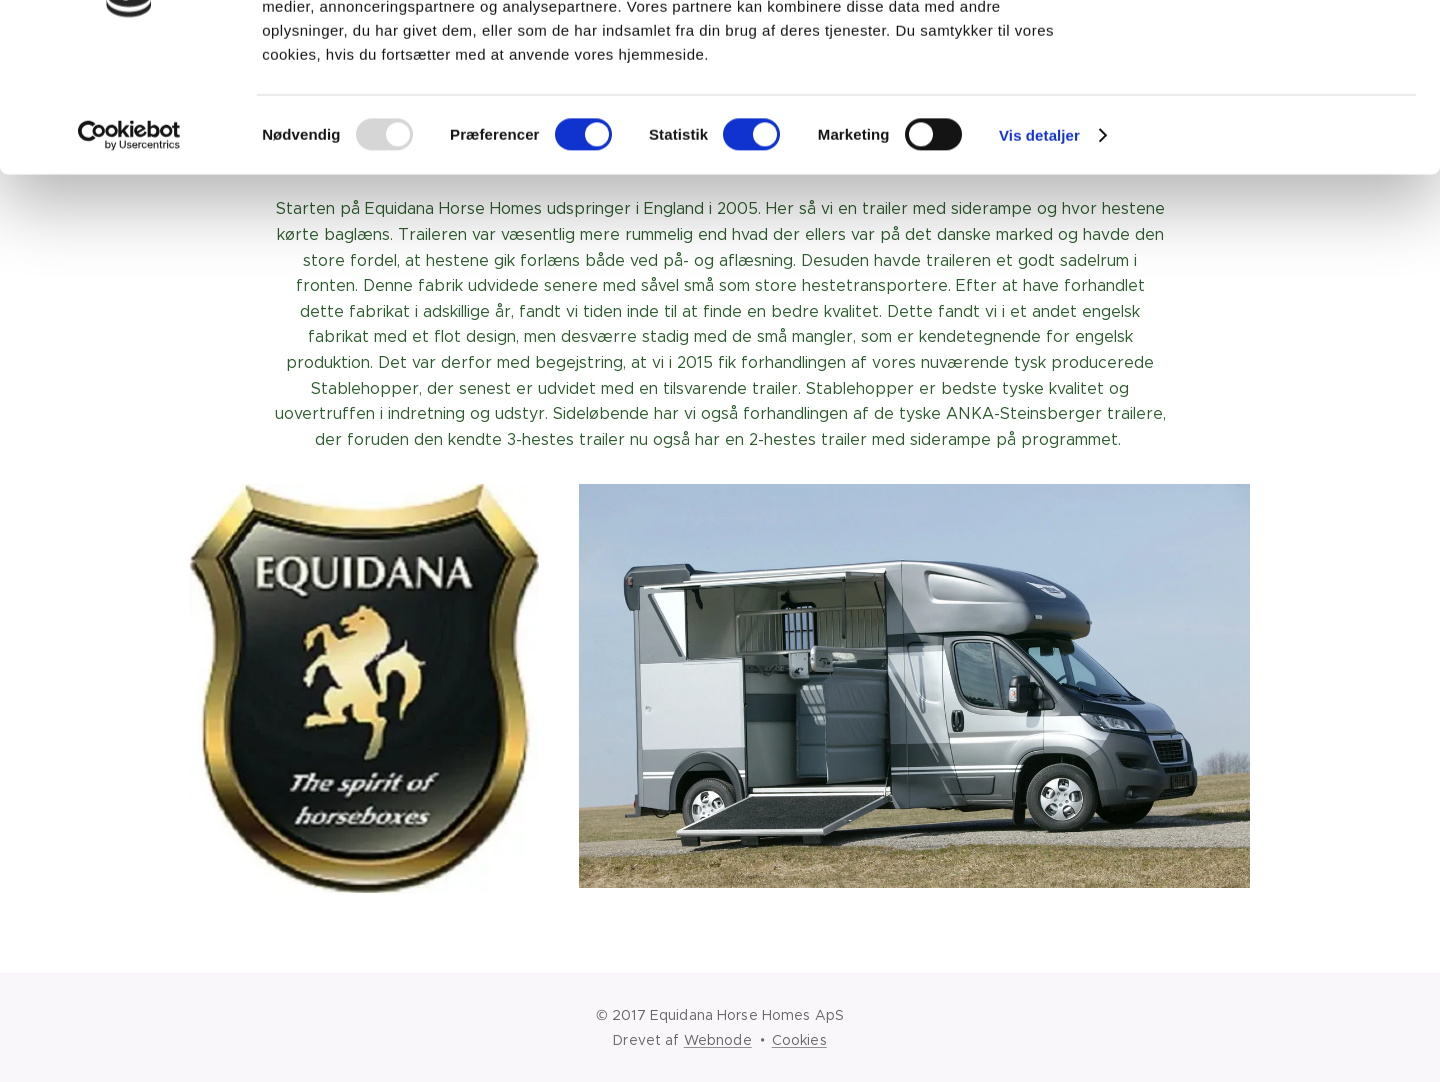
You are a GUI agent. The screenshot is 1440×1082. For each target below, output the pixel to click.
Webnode (718, 1040)
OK (1273, 49)
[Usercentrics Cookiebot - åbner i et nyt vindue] (129, 250)
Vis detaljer (1039, 249)
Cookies (799, 1040)
